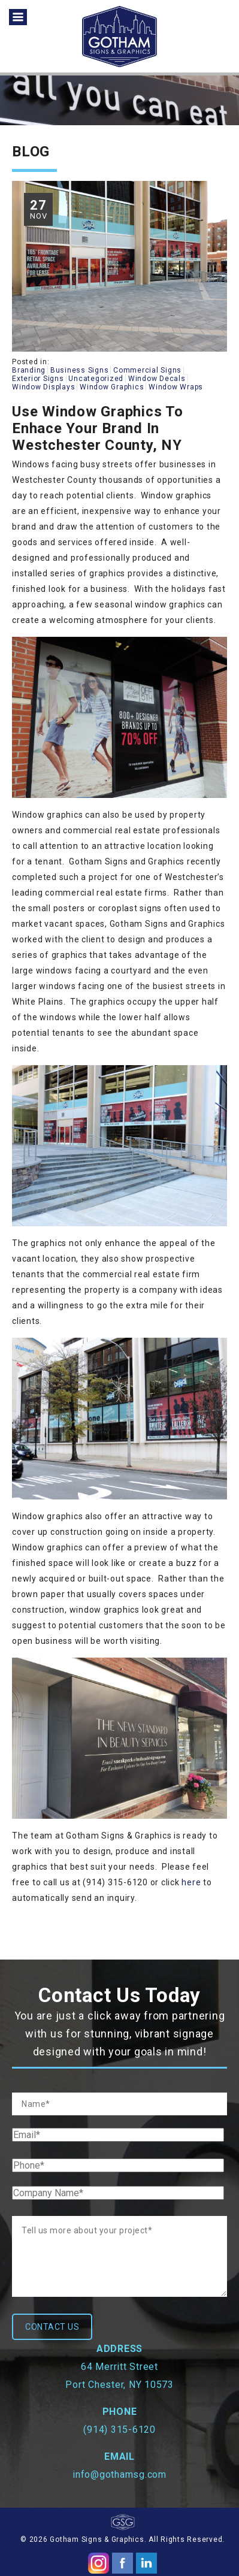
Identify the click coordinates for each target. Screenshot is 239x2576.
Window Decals (157, 378)
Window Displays (43, 387)
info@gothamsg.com (119, 2474)
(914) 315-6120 (119, 2429)
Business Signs (79, 370)
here (191, 1882)
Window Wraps (176, 387)
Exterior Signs (38, 378)
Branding (29, 370)
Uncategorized (95, 378)
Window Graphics (112, 387)
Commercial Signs (147, 370)
